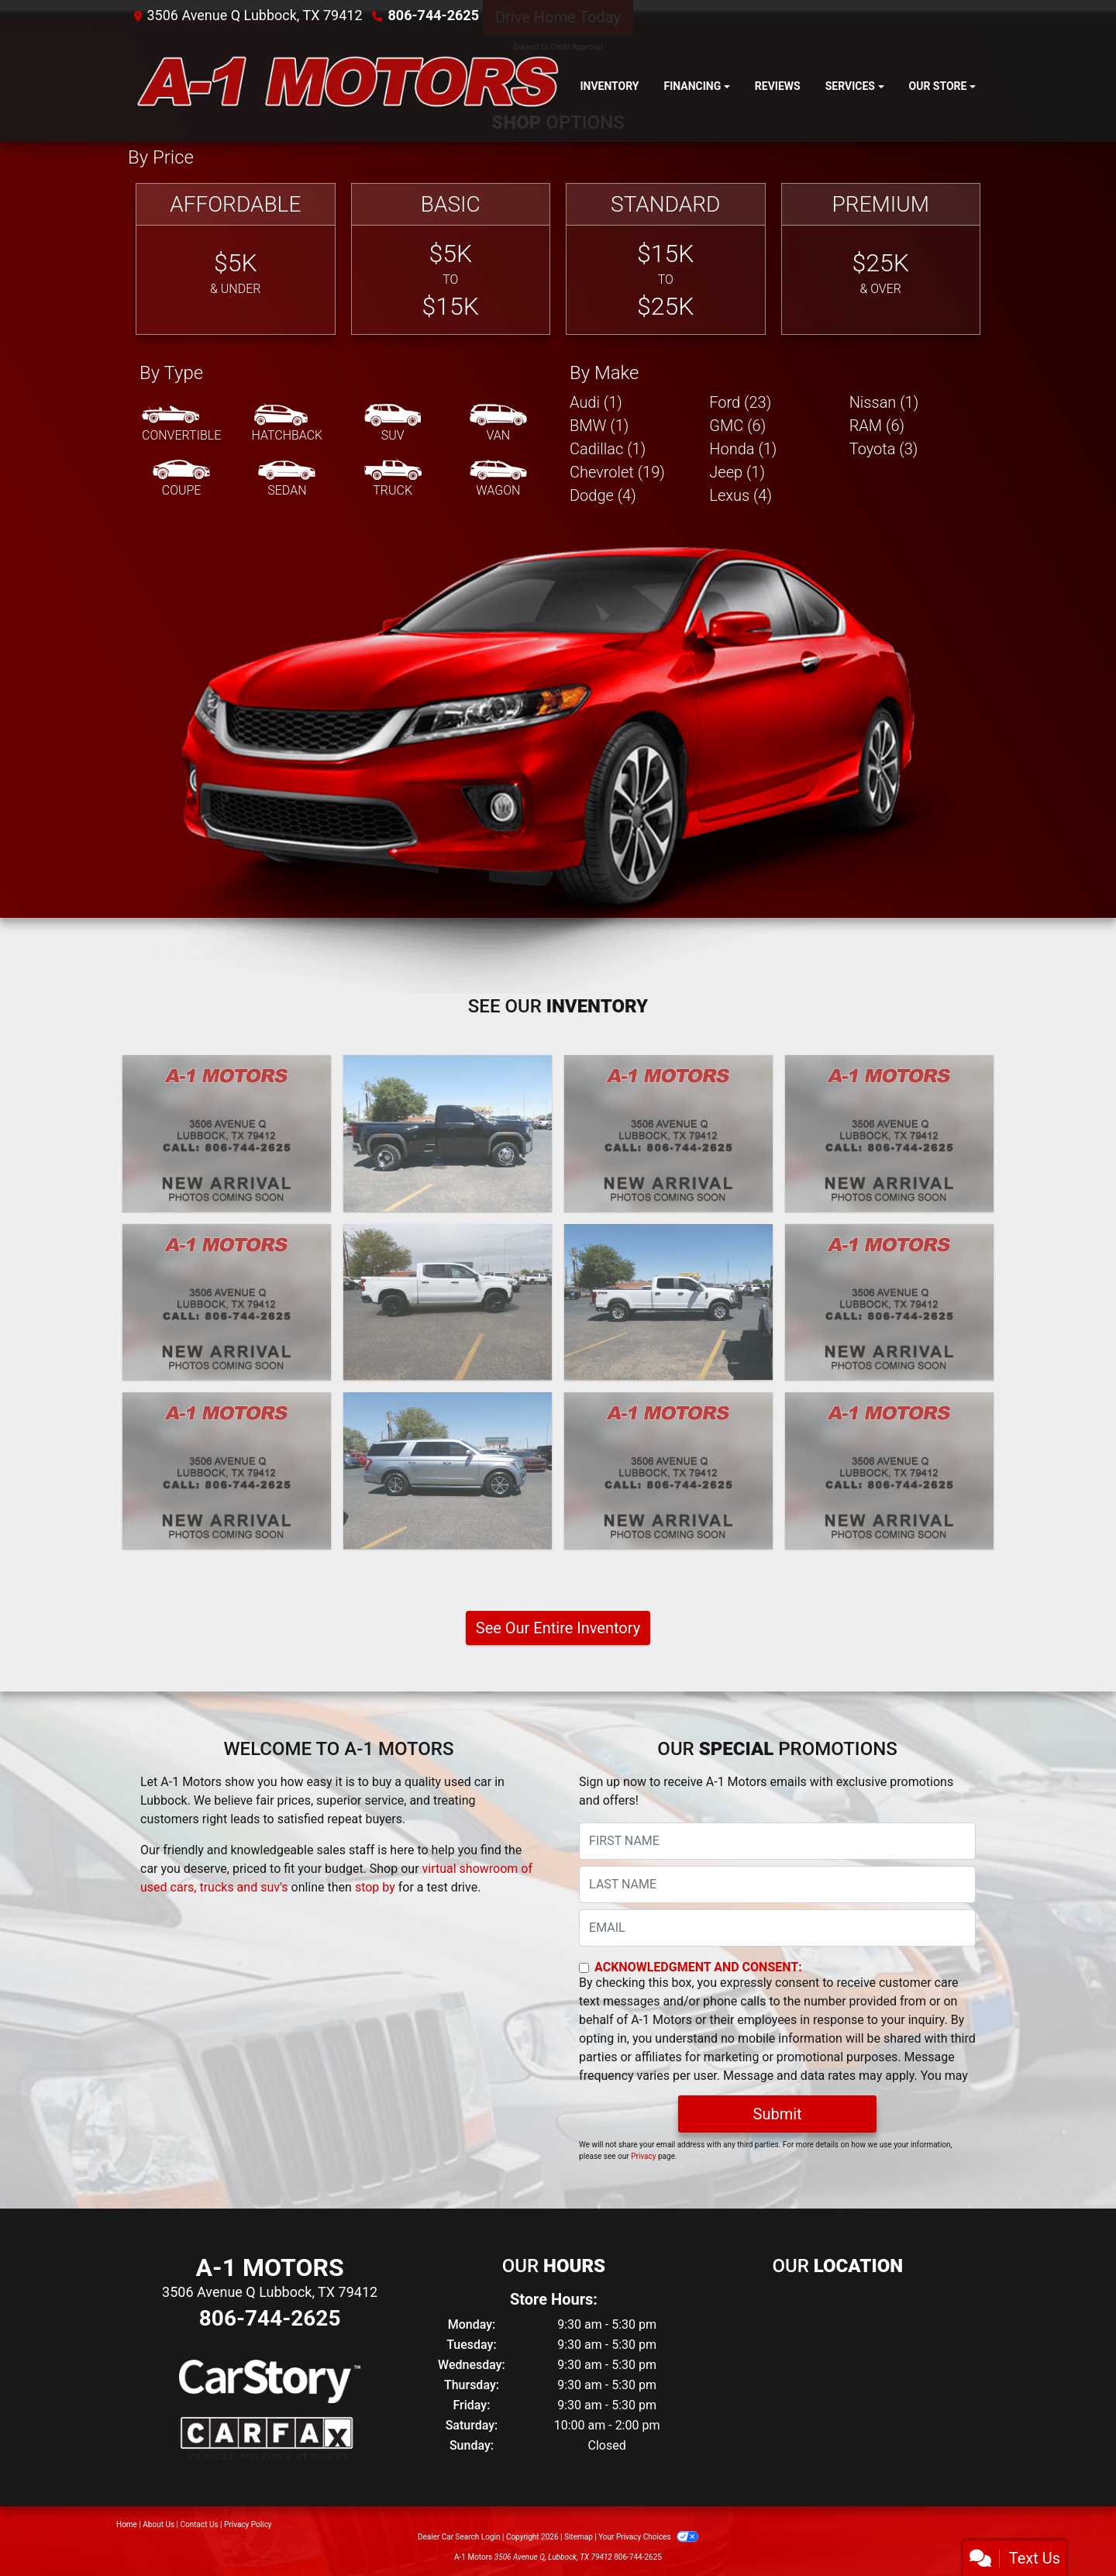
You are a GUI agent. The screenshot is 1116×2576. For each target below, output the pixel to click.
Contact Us (200, 2524)
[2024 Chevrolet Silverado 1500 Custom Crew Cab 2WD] (889, 1133)
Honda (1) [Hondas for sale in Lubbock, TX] (743, 449)
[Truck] (393, 479)
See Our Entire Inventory (558, 1628)
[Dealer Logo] (347, 86)
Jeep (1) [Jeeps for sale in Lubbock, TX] (737, 472)
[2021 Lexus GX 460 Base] (226, 1470)
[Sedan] (286, 479)
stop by (375, 1887)
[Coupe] (181, 479)
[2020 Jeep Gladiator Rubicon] (889, 1470)
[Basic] (451, 259)
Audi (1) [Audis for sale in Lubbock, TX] (596, 402)
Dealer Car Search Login (459, 2537)
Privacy (643, 2156)
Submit (777, 2114)
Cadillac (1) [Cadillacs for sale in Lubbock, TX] (608, 449)
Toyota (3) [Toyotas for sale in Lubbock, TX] (883, 449)
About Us (158, 2524)
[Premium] (881, 259)
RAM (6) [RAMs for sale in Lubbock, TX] (876, 425)
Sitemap (578, 2537)
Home (126, 2524)
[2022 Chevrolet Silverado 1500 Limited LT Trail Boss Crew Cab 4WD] (447, 1302)
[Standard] (666, 259)
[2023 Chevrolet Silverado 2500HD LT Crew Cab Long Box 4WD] (226, 1302)
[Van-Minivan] (498, 424)
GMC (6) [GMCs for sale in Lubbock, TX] (737, 425)
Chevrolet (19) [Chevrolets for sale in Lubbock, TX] (617, 472)
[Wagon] (498, 479)
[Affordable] (236, 259)
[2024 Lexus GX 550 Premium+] (668, 1133)
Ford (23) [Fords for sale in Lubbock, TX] (740, 402)
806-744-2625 (433, 15)
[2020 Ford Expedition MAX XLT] (447, 1470)
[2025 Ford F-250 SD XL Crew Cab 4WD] (226, 1133)
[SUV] (393, 424)
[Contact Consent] (584, 1968)
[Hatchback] (287, 424)
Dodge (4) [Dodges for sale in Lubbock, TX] (603, 495)
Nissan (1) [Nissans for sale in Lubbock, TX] (884, 402)
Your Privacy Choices (648, 2537)
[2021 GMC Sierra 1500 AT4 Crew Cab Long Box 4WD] (889, 1302)
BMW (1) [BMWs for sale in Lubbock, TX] (599, 425)
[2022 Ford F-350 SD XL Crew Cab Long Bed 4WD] (668, 1302)
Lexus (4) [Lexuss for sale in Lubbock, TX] (740, 495)
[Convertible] (181, 424)
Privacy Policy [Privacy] (248, 2524)
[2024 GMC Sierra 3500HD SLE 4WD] (447, 1133)
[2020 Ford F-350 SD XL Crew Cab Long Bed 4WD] (668, 1470)
